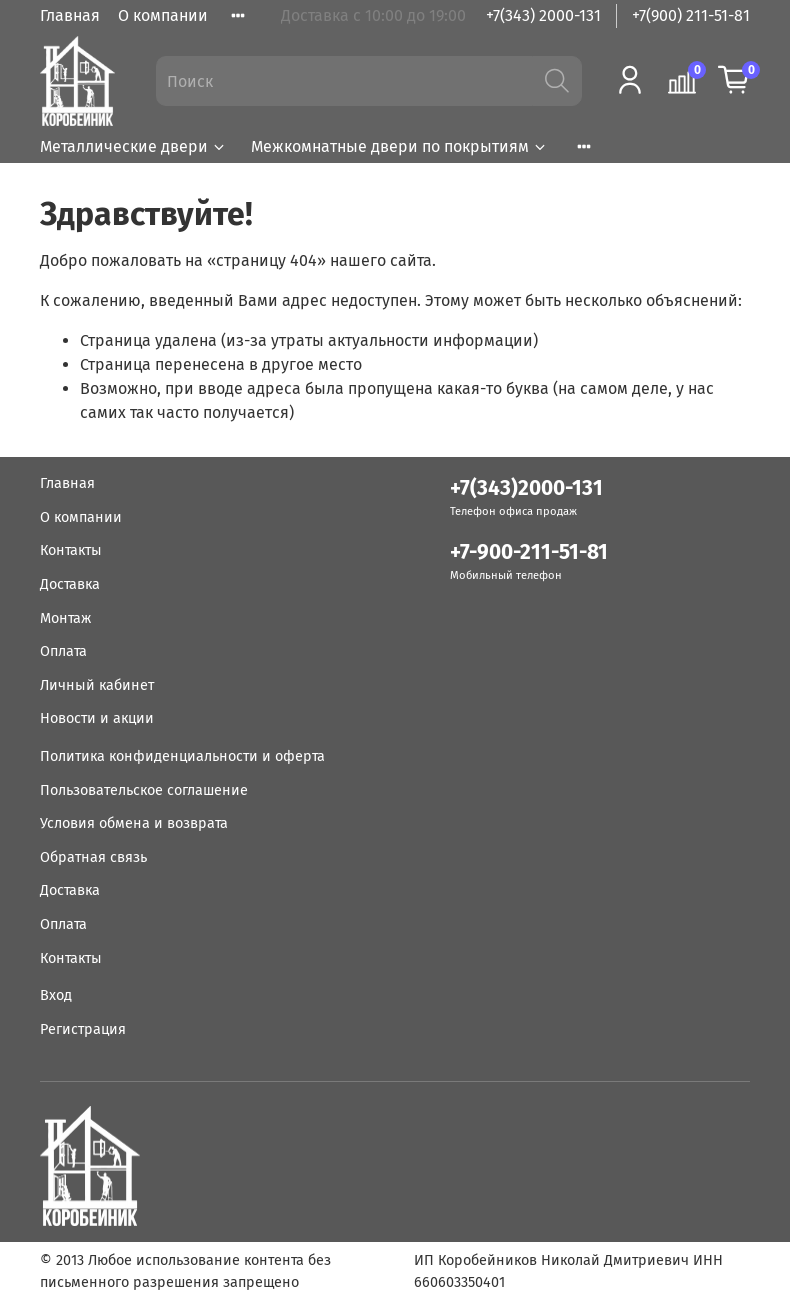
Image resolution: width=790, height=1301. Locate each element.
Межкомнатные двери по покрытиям (399, 146)
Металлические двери (133, 146)
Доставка (70, 584)
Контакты (71, 550)
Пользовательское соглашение (144, 790)
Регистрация (83, 1029)
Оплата (63, 651)
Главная (70, 15)
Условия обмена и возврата (134, 823)
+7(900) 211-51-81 (691, 15)
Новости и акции (97, 718)
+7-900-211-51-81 (529, 552)
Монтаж (65, 618)
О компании (163, 15)
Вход (56, 995)
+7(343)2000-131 (526, 488)
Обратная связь (93, 857)
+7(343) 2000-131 (543, 15)
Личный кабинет (97, 685)
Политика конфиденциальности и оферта (182, 756)
